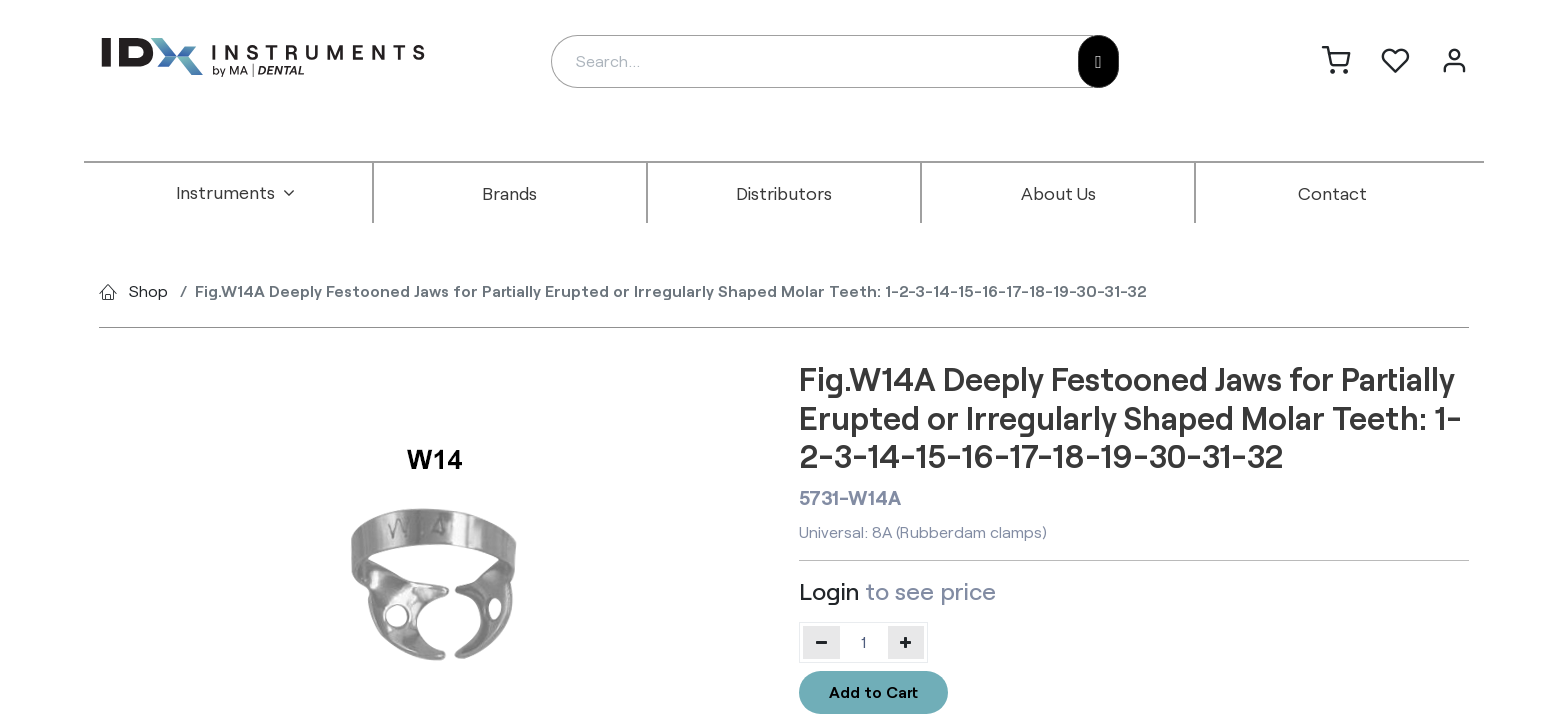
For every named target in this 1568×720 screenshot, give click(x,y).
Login (829, 590)
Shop (148, 290)
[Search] (1098, 61)
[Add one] (906, 642)
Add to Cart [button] (873, 691)
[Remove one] (821, 642)
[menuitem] (236, 193)
